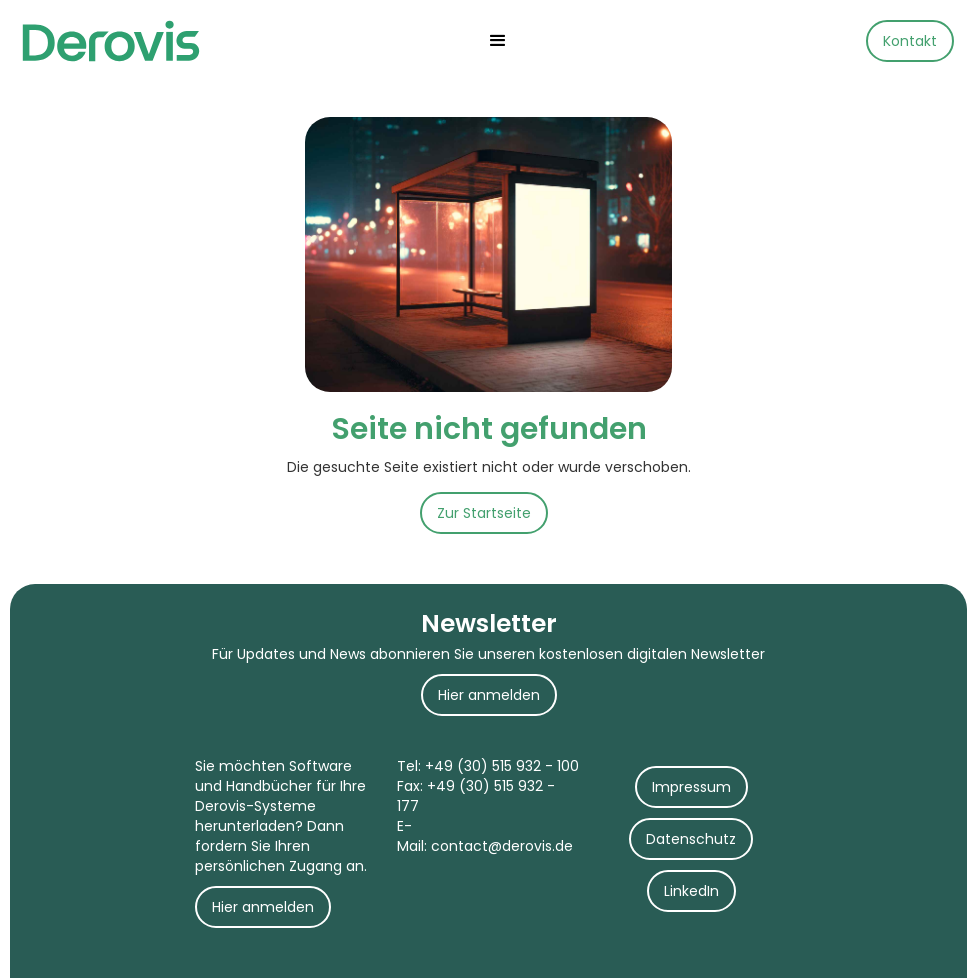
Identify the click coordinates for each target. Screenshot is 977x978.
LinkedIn (691, 891)
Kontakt (910, 41)
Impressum (691, 787)
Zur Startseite (484, 513)
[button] (498, 41)
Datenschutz (691, 839)
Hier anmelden (489, 695)
